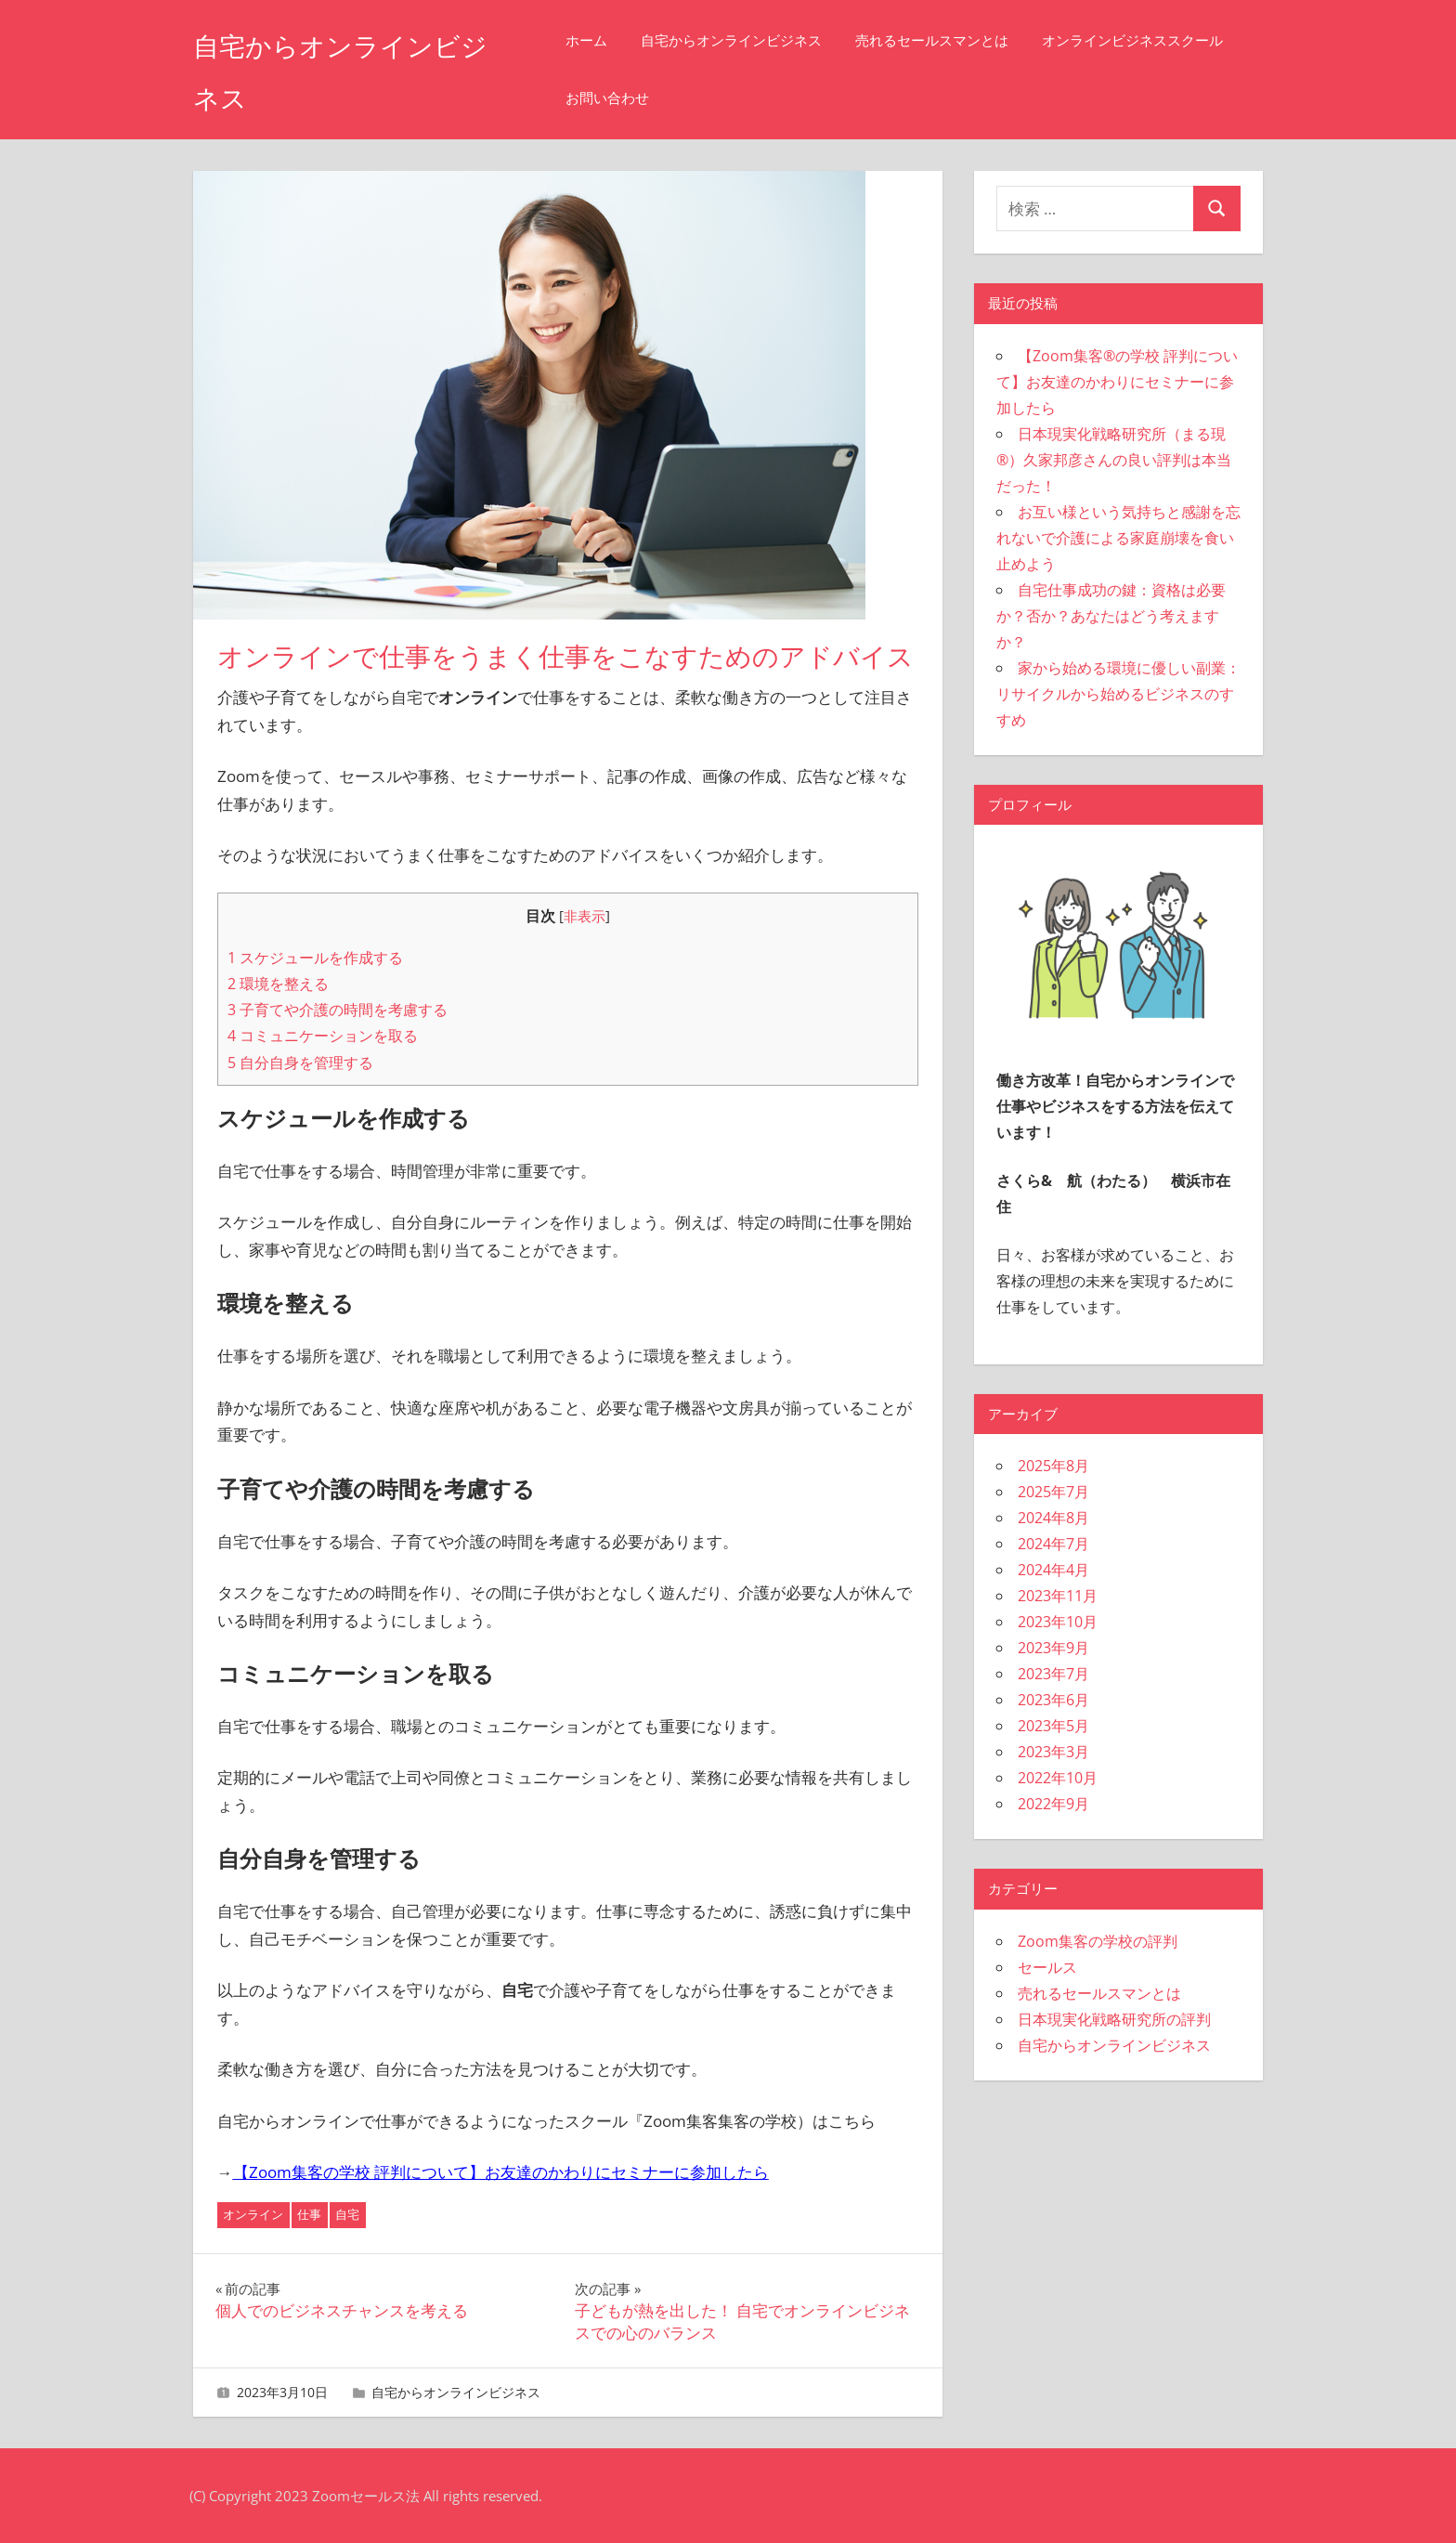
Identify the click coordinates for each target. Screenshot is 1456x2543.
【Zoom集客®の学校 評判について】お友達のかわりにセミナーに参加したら (1117, 382)
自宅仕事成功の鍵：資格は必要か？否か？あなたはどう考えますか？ (1111, 616)
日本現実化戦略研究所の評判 (1114, 2019)
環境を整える (278, 983)
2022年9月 (1053, 1803)
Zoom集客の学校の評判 (1097, 1941)
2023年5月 (1053, 1725)
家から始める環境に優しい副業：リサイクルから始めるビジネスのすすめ (1118, 694)
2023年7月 (1053, 1673)
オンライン (253, 2214)
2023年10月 (1058, 1621)
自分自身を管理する (300, 1062)
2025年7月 (1053, 1491)
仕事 (309, 2214)
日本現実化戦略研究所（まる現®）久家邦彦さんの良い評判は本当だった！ (1113, 460)
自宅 (347, 2214)
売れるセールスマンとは (959, 40)
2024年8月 (1053, 1517)
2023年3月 (1053, 1751)
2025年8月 (1053, 1465)
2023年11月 (1058, 1595)
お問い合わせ (849, 98)
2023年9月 (1053, 1647)
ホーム (614, 40)
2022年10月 (1058, 1777)
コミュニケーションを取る (323, 1035)
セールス (1047, 1967)
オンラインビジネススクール (683, 98)
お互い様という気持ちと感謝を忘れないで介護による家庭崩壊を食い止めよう (1118, 538)
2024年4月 (1053, 1569)
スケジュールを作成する (315, 957)
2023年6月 (1053, 1699)
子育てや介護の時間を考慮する (338, 1009)
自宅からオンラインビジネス (759, 40)
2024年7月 (1053, 1543)
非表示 (584, 915)
